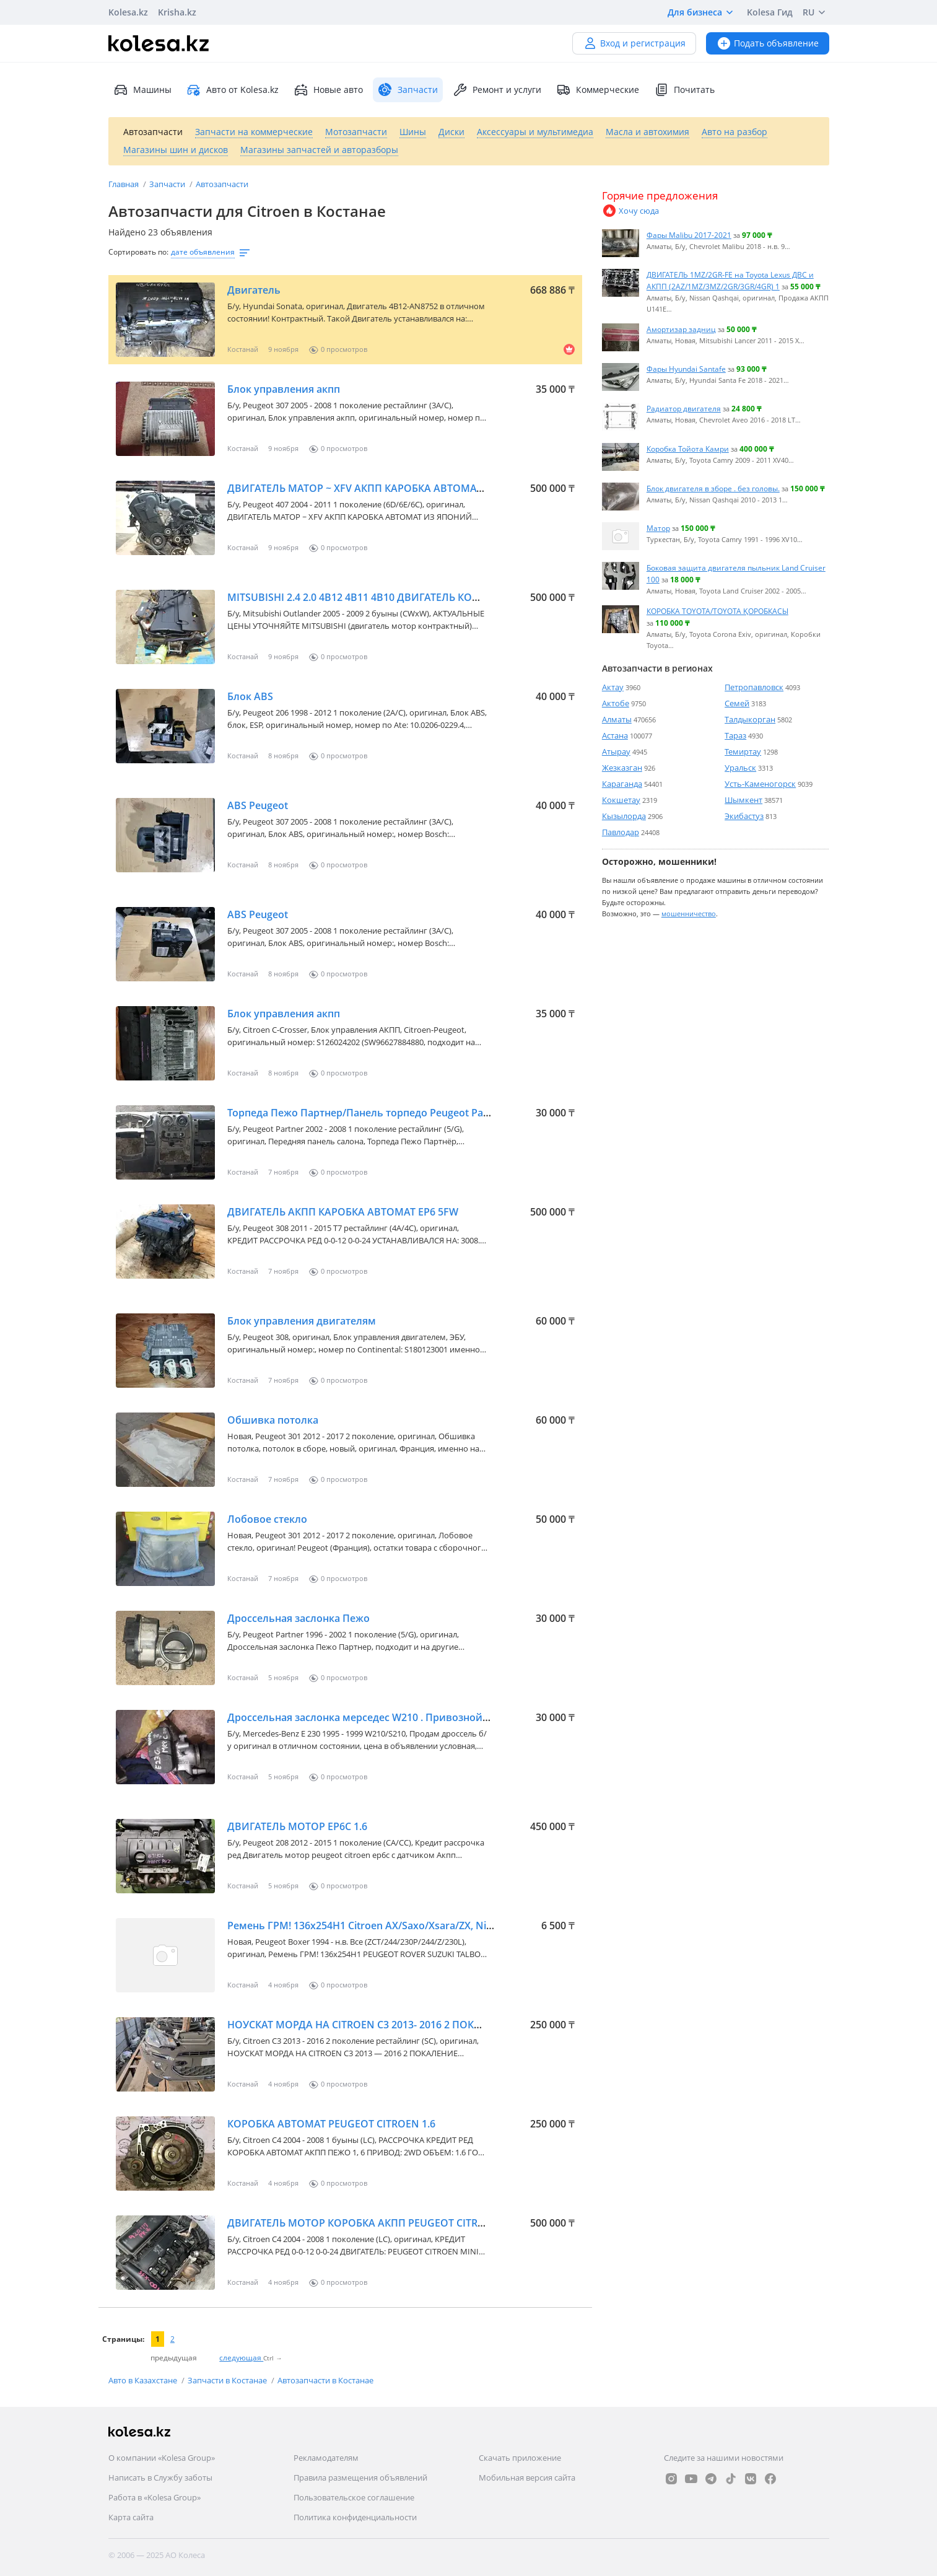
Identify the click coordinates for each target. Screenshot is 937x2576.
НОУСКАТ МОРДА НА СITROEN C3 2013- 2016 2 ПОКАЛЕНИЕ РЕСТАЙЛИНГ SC (412, 2024)
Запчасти (168, 184)
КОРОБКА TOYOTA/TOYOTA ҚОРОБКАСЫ (717, 611)
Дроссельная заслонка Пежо (298, 1618)
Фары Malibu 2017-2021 (689, 235)
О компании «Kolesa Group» (161, 2457)
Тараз (735, 735)
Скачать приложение (520, 2457)
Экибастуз (744, 815)
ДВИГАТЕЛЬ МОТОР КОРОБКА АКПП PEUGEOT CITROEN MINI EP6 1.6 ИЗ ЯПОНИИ (426, 2223)
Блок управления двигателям (301, 1321)
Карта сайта (131, 2517)
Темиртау (743, 751)
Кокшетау (621, 799)
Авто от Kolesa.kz (232, 89)
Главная (124, 184)
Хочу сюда (630, 210)
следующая (241, 2357)
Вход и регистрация (634, 43)
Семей (737, 703)
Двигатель (254, 290)
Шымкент (743, 799)
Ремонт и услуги (497, 89)
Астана (615, 735)
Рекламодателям (326, 2457)
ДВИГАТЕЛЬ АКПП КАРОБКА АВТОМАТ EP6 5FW (342, 1212)
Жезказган (622, 767)
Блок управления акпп (283, 389)
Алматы (617, 719)
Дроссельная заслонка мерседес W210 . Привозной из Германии (388, 1717)
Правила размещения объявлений (360, 2477)
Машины (142, 89)
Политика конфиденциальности (355, 2517)
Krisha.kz (177, 12)
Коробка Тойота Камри (688, 448)
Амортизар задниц (681, 329)
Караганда (622, 783)
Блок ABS (250, 696)
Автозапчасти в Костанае (325, 2380)
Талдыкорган (750, 719)
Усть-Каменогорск (760, 783)
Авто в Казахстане (143, 2380)
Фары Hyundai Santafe (686, 369)
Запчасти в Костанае (228, 2380)
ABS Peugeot (257, 805)
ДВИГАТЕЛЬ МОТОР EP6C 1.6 (297, 1826)
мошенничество (688, 913)
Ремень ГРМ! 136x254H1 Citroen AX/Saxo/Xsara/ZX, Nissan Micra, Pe (390, 1925)
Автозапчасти (222, 184)
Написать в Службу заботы (160, 2477)
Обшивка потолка (272, 1420)
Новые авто (328, 89)
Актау (613, 687)
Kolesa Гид (770, 12)
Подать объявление (768, 43)
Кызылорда (624, 815)
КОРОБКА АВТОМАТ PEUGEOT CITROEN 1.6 (331, 2124)
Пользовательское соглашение (354, 2497)
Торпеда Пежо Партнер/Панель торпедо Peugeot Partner (367, 1112)
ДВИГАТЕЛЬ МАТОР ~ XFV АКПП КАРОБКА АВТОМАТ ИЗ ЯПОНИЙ (386, 488)
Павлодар (620, 832)
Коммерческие (597, 89)
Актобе (615, 703)
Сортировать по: (138, 252)
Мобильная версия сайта (527, 2477)
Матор (658, 528)
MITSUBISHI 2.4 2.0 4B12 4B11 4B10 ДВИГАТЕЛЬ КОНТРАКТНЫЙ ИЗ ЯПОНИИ (412, 597)
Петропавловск (754, 687)
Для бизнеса (702, 12)
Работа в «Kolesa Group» (154, 2497)
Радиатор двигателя (684, 408)
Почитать (684, 89)
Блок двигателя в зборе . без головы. (713, 488)
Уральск (740, 767)
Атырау (616, 751)
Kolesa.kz (128, 12)
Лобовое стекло (267, 1519)
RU (816, 12)
